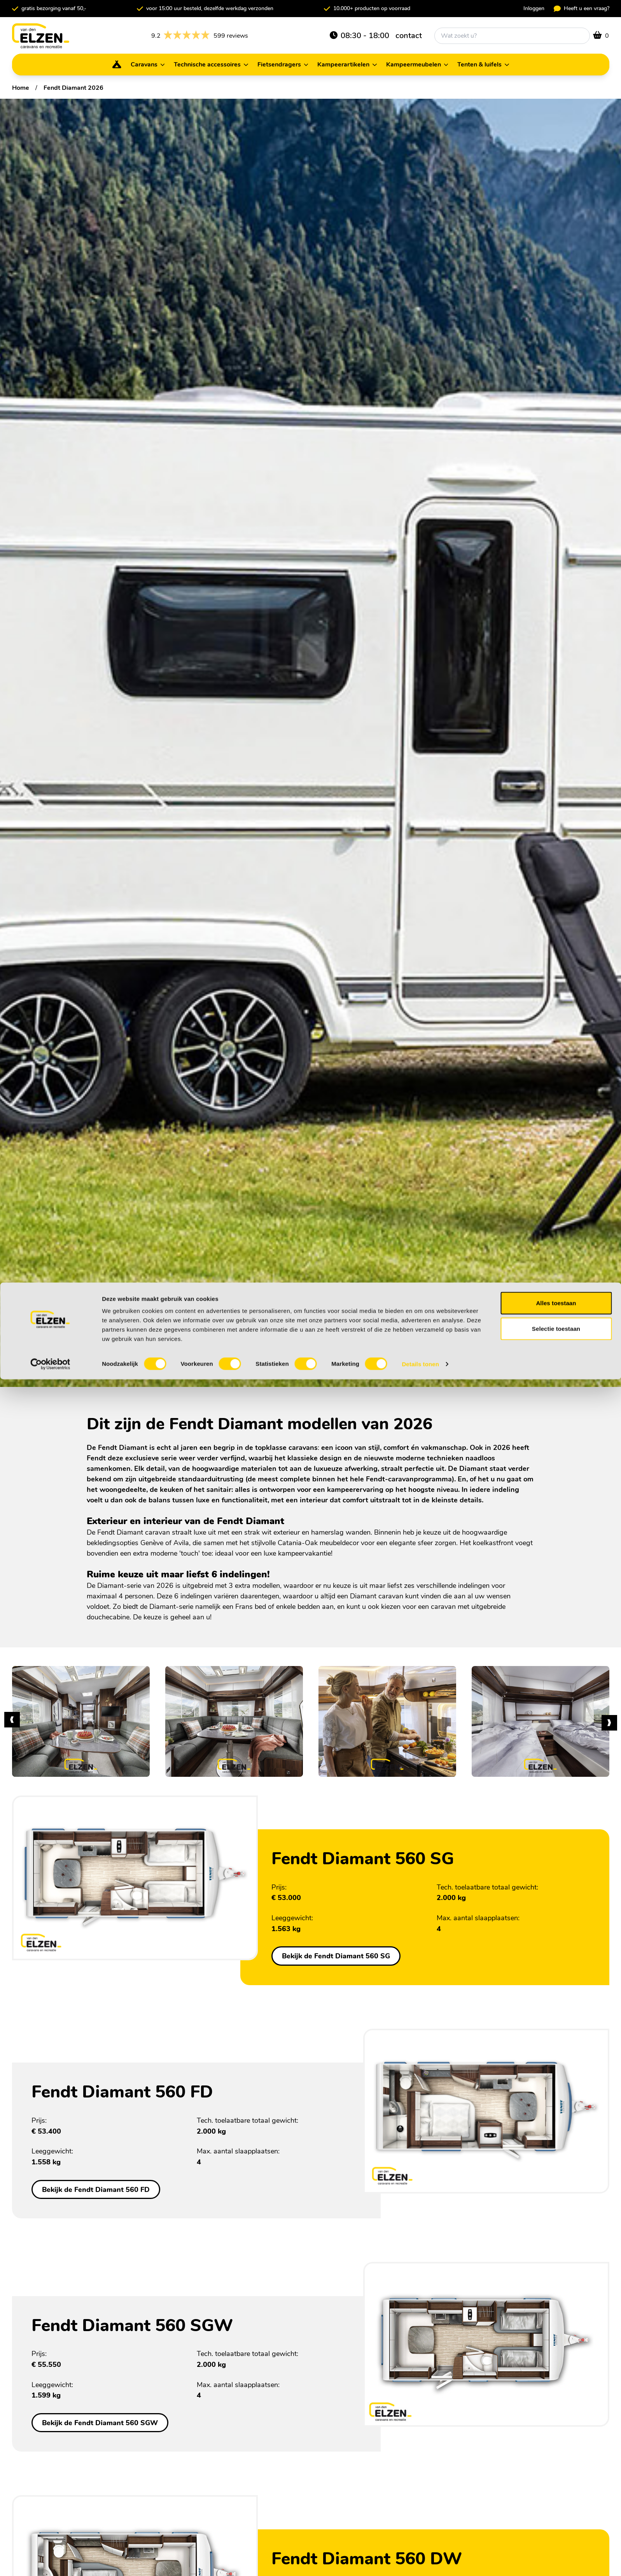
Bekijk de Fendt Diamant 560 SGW (100, 2423)
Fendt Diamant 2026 (73, 88)
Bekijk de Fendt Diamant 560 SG (336, 1956)
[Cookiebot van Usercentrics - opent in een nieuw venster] (50, 2561)
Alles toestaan (556, 2499)
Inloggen (533, 8)
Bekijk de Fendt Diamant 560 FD (96, 2189)
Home (20, 88)
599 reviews (199, 35)
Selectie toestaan (556, 2525)
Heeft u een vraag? (581, 8)
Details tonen (420, 2560)
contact (408, 35)
